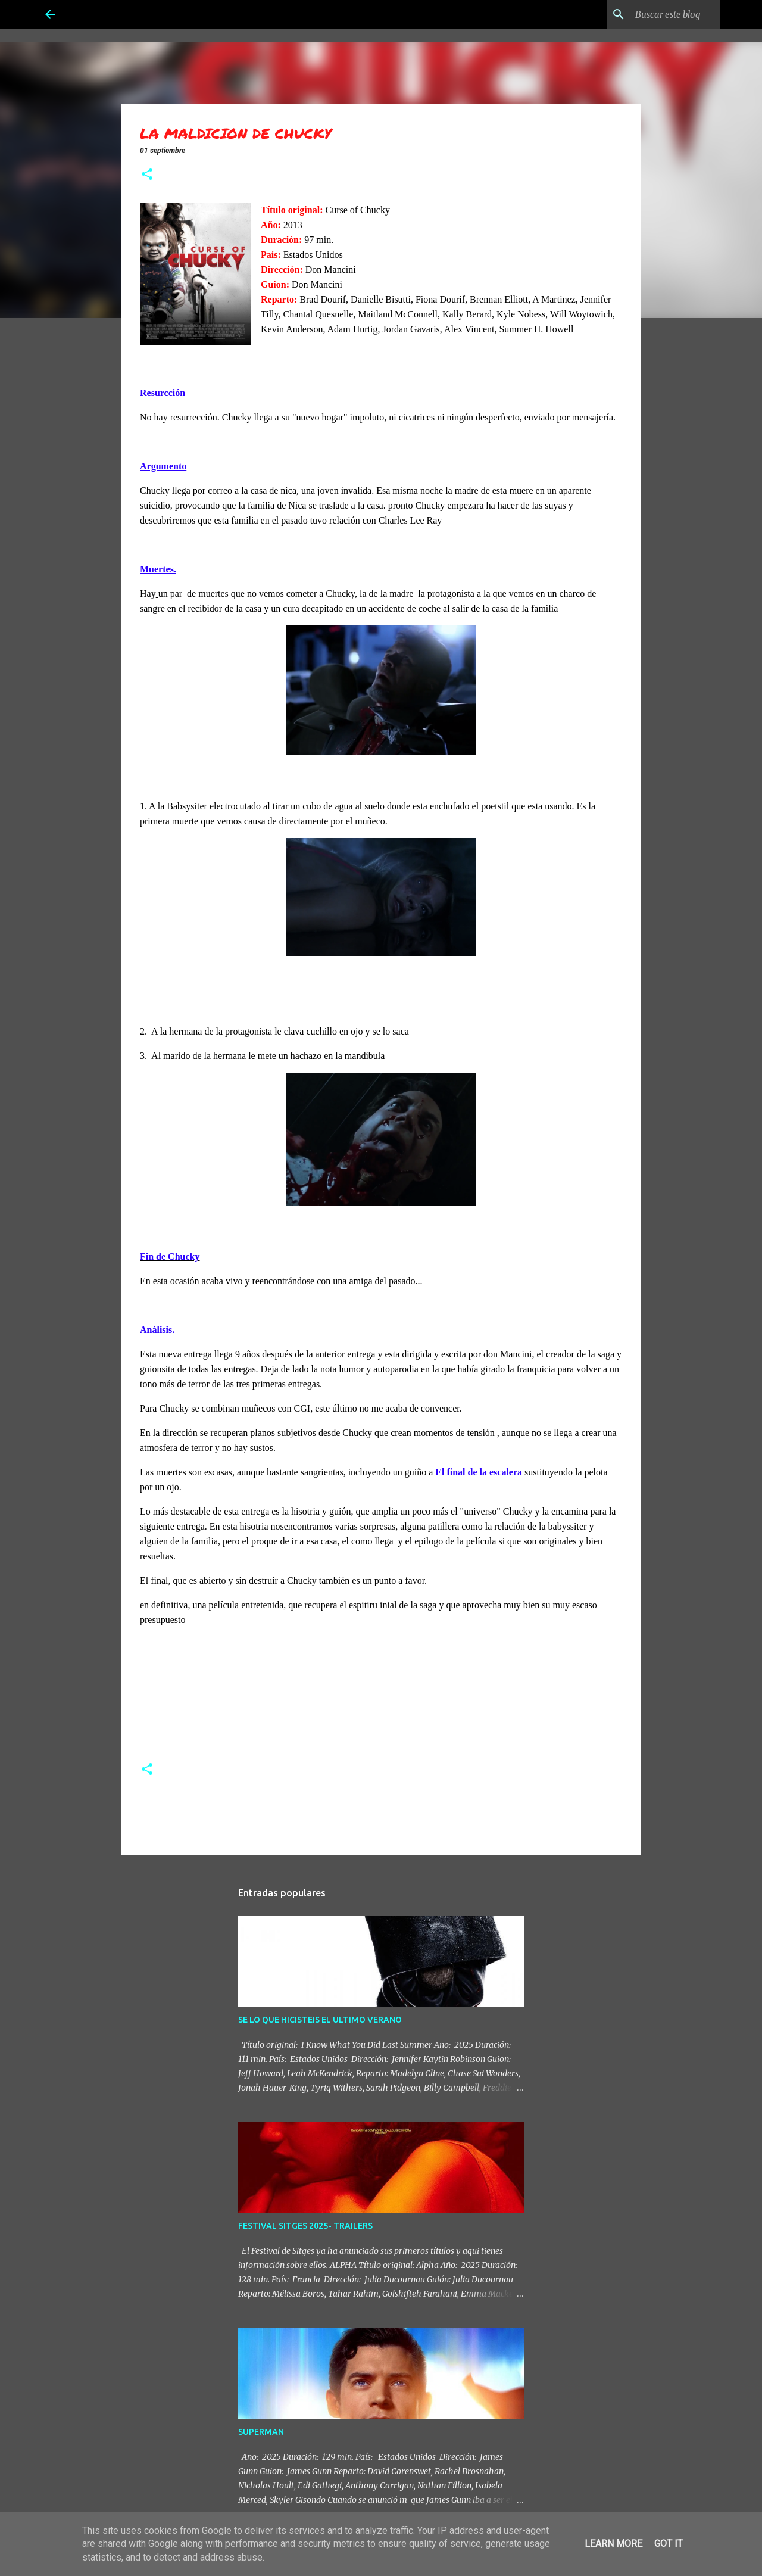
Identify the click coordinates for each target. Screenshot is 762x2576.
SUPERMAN (261, 2432)
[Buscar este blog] (657, 14)
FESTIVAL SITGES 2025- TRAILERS (305, 2226)
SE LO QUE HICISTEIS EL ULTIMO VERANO (320, 2019)
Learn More (613, 2543)
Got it (668, 2543)
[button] (147, 175)
